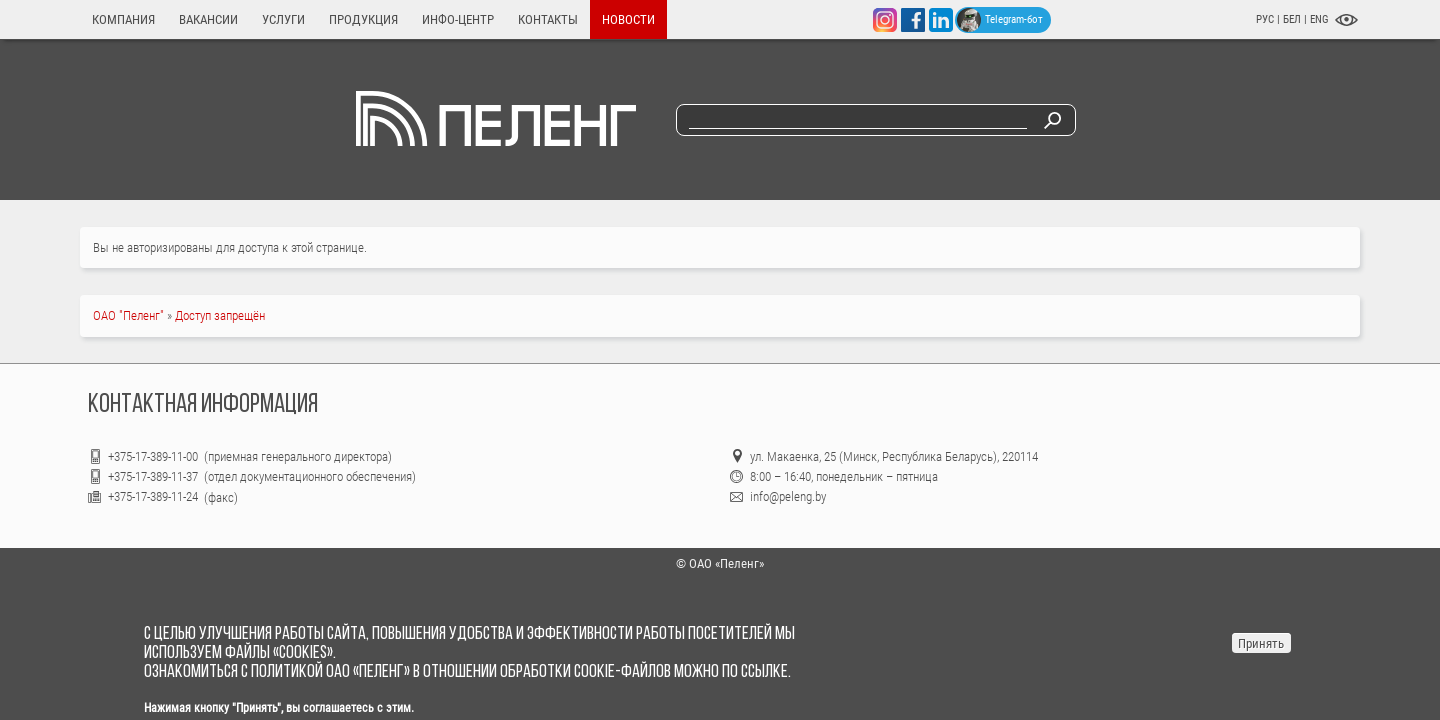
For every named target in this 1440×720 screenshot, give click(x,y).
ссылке (764, 672)
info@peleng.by (788, 496)
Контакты (548, 19)
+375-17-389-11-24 (153, 496)
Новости (628, 19)
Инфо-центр (458, 19)
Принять (1261, 643)
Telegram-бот (1000, 20)
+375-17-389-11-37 (153, 476)
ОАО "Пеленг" (128, 315)
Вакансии (208, 19)
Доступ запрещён (220, 315)
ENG (1319, 19)
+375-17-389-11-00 (154, 456)
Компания (123, 19)
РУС (1265, 19)
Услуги (283, 19)
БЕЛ (1293, 19)
